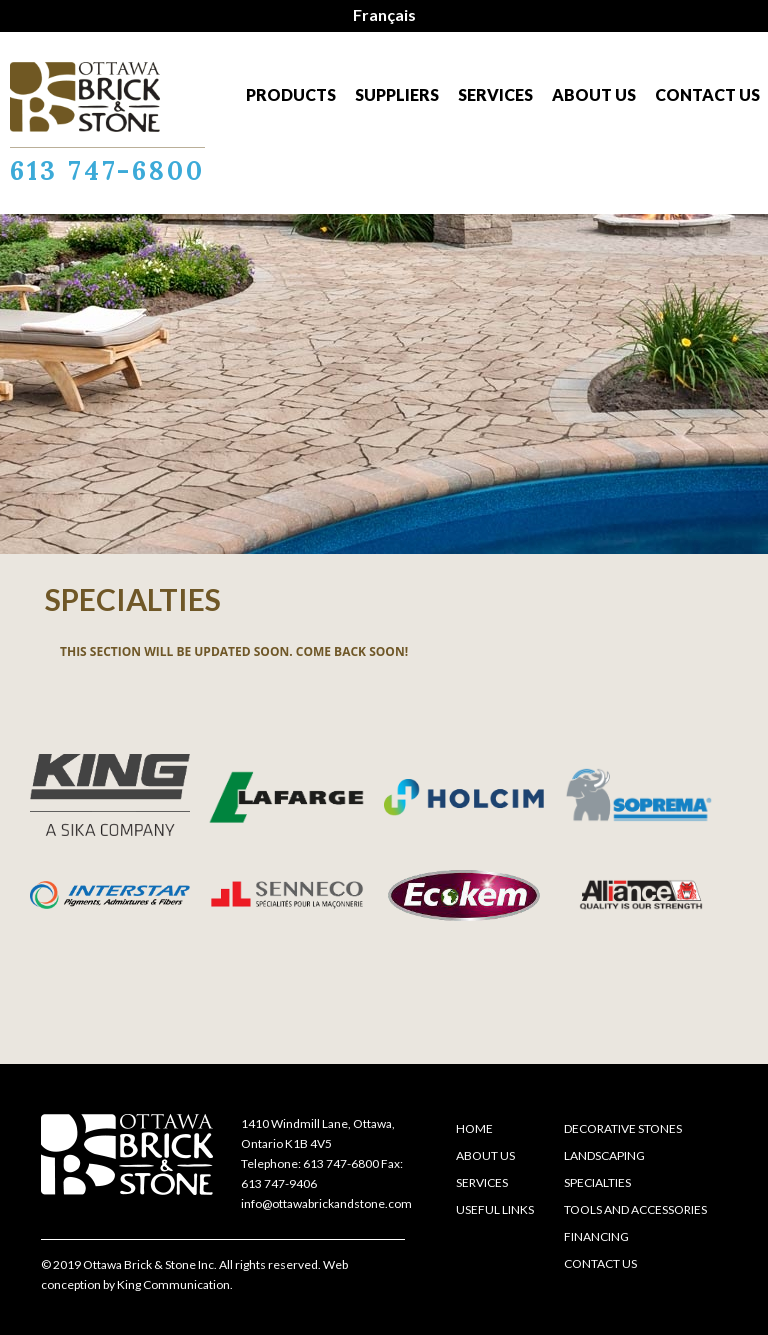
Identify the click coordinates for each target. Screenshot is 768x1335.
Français (384, 14)
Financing (596, 1236)
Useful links (495, 1209)
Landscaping (604, 1155)
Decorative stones (623, 1128)
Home (474, 1128)
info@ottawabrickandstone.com (326, 1203)
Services (495, 94)
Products (291, 94)
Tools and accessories (635, 1209)
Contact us (707, 94)
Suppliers (397, 94)
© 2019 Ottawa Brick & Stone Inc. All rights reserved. (181, 1264)
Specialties (597, 1182)
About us (594, 94)
